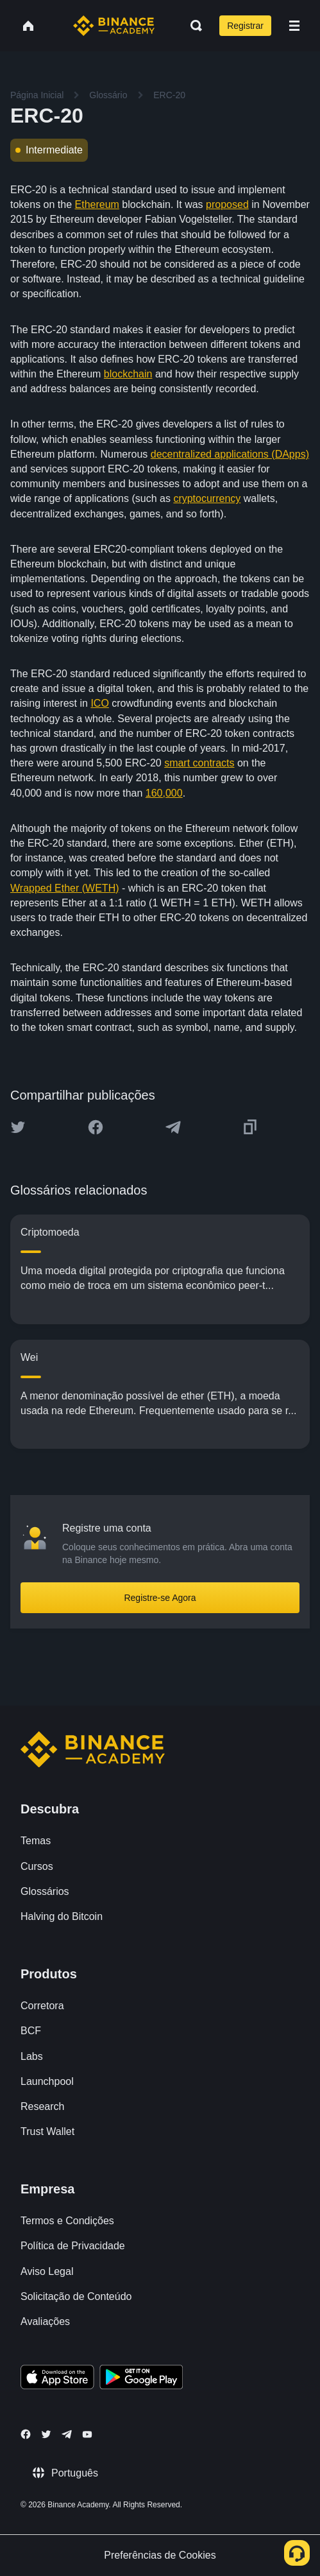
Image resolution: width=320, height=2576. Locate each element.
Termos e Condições (67, 2220)
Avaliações (45, 2321)
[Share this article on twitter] (18, 1127)
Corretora (42, 2005)
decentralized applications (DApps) (230, 454)
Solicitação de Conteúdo (76, 2296)
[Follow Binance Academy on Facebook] (26, 2434)
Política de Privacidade (73, 2245)
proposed (227, 204)
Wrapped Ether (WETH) (64, 888)
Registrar (245, 26)
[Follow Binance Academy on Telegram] (67, 2434)
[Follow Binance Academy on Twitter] (46, 2434)
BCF (31, 2030)
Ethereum (97, 204)
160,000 (164, 793)
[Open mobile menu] (294, 25)
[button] (294, 25)
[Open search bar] (192, 25)
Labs (32, 2056)
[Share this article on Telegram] (173, 1127)
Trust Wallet (47, 2131)
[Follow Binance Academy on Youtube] (87, 2434)
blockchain (128, 373)
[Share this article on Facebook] (95, 1127)
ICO (99, 703)
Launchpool (47, 2081)
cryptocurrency (206, 498)
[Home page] (114, 25)
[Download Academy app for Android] (141, 2379)
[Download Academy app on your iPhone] (57, 2379)
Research (42, 2106)
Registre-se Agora (160, 1598)
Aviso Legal (47, 2271)
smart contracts (199, 762)
